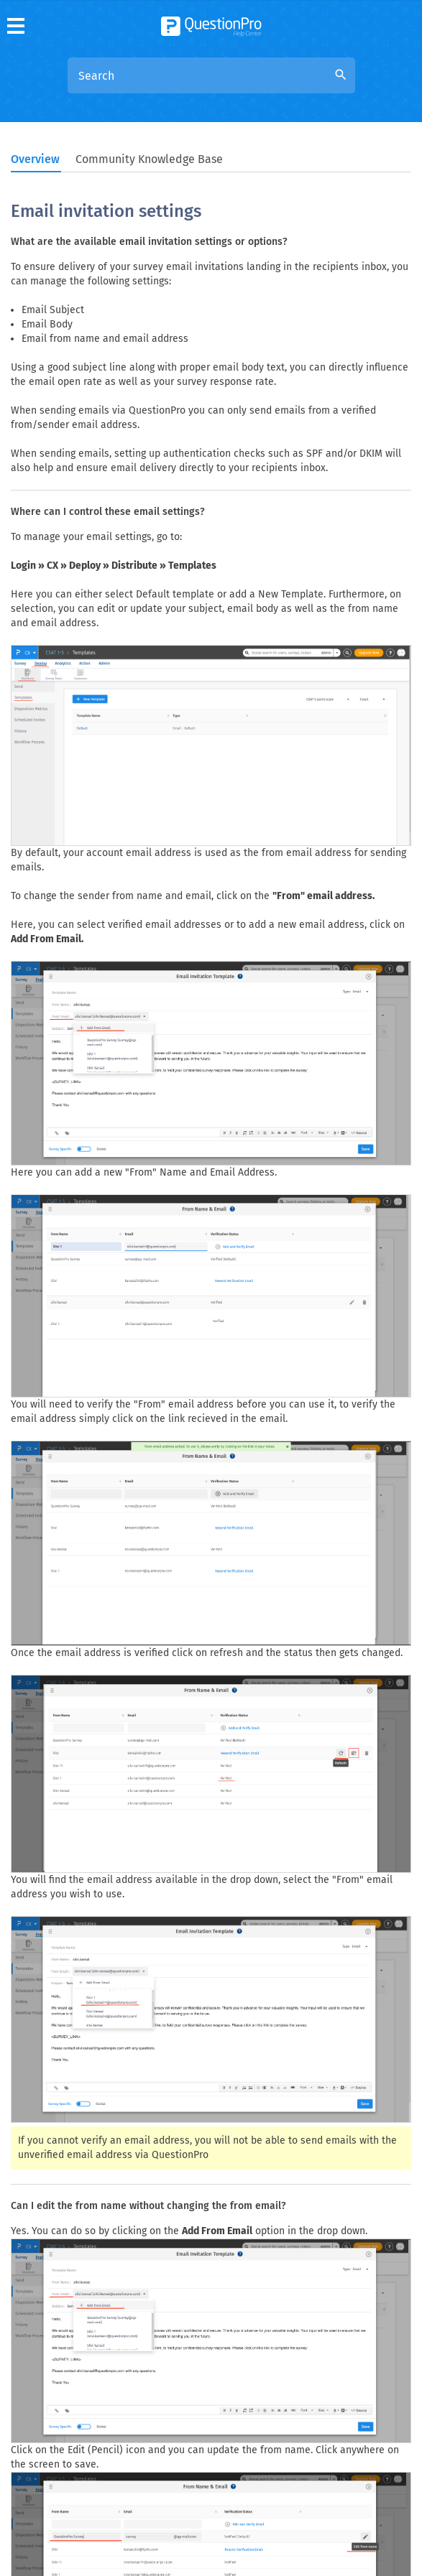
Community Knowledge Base (149, 159)
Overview (35, 159)
